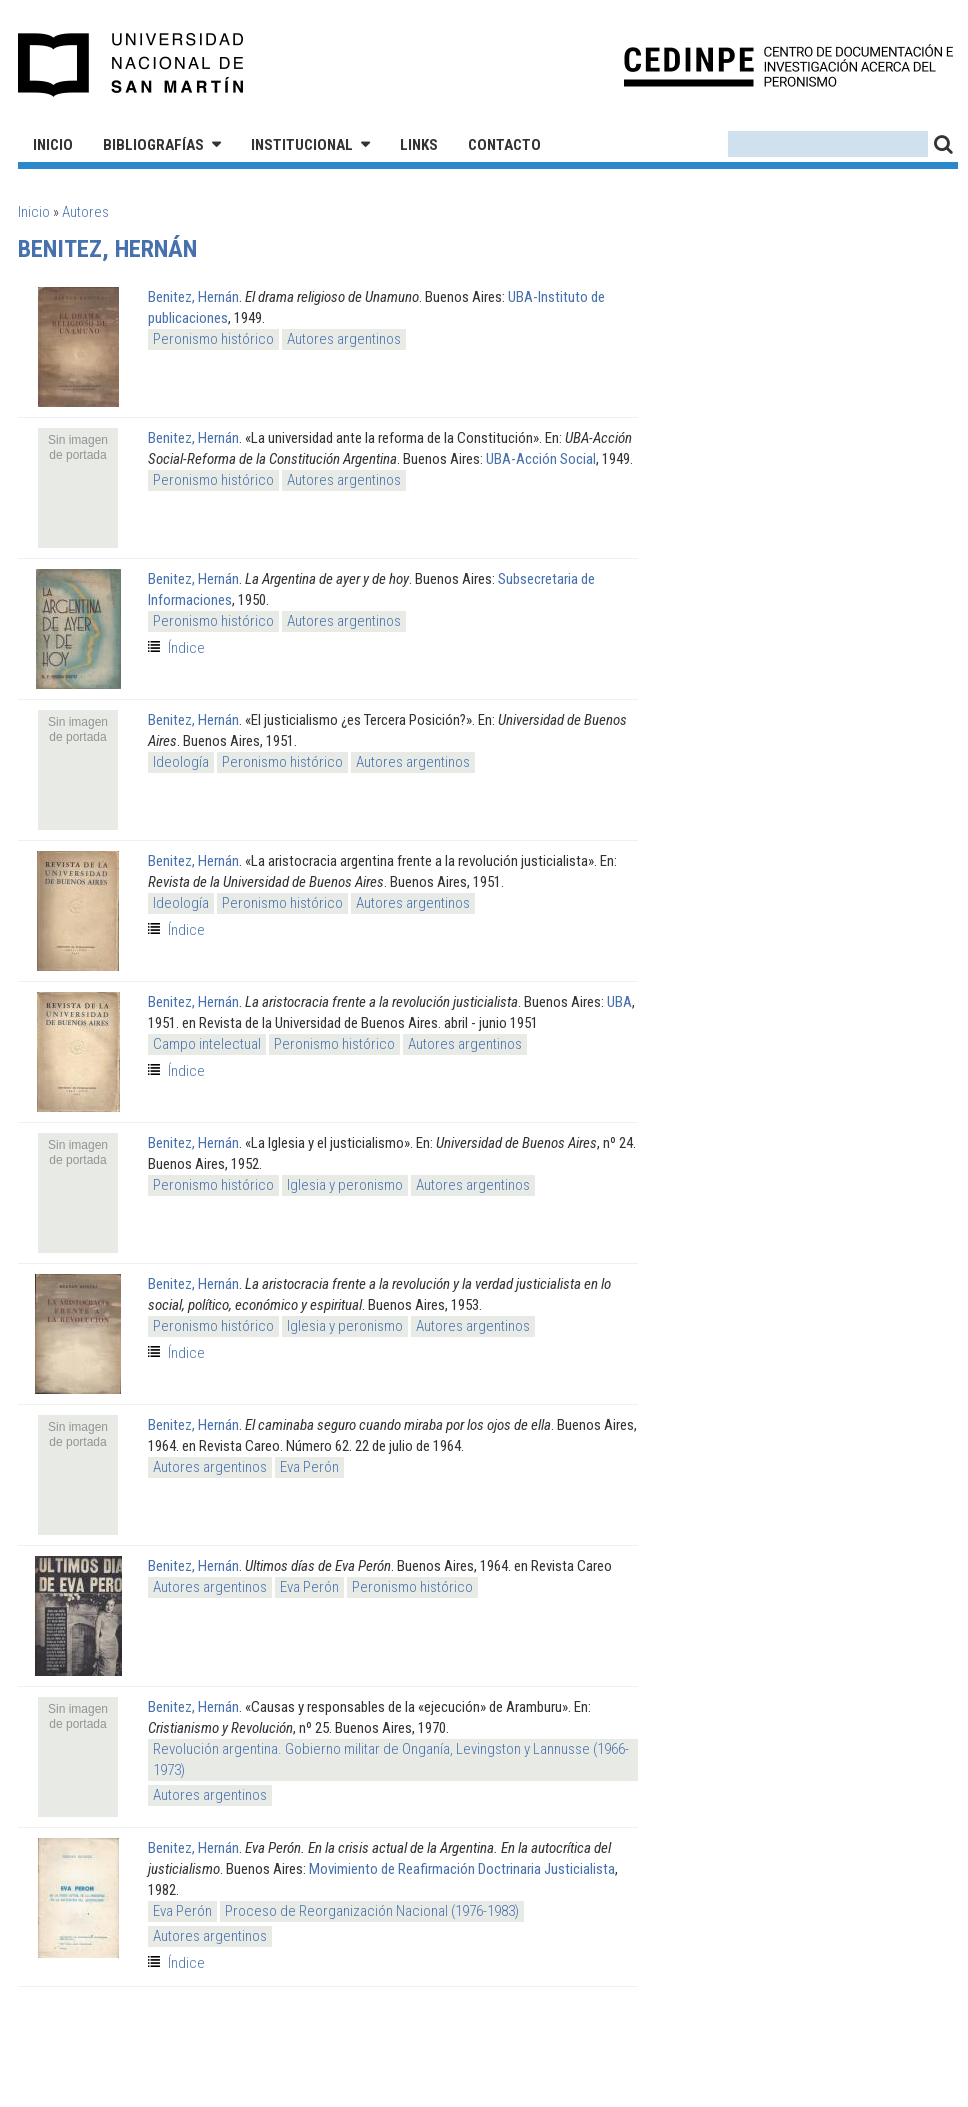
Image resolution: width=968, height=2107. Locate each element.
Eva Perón (309, 1467)
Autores (85, 212)
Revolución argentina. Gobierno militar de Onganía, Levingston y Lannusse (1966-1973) (391, 1759)
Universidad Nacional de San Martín (131, 65)
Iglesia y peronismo (345, 1185)
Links (419, 145)
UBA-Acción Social (541, 459)
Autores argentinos (344, 339)
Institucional (302, 145)
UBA (619, 1002)
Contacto (504, 145)
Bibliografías (153, 145)
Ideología (181, 762)
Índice (186, 648)
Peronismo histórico (213, 339)
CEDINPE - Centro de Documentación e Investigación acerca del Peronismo (788, 65)
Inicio (53, 145)
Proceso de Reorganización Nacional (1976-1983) (372, 1911)
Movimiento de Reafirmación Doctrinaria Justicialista (462, 1869)
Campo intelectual (207, 1044)
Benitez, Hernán (193, 297)
